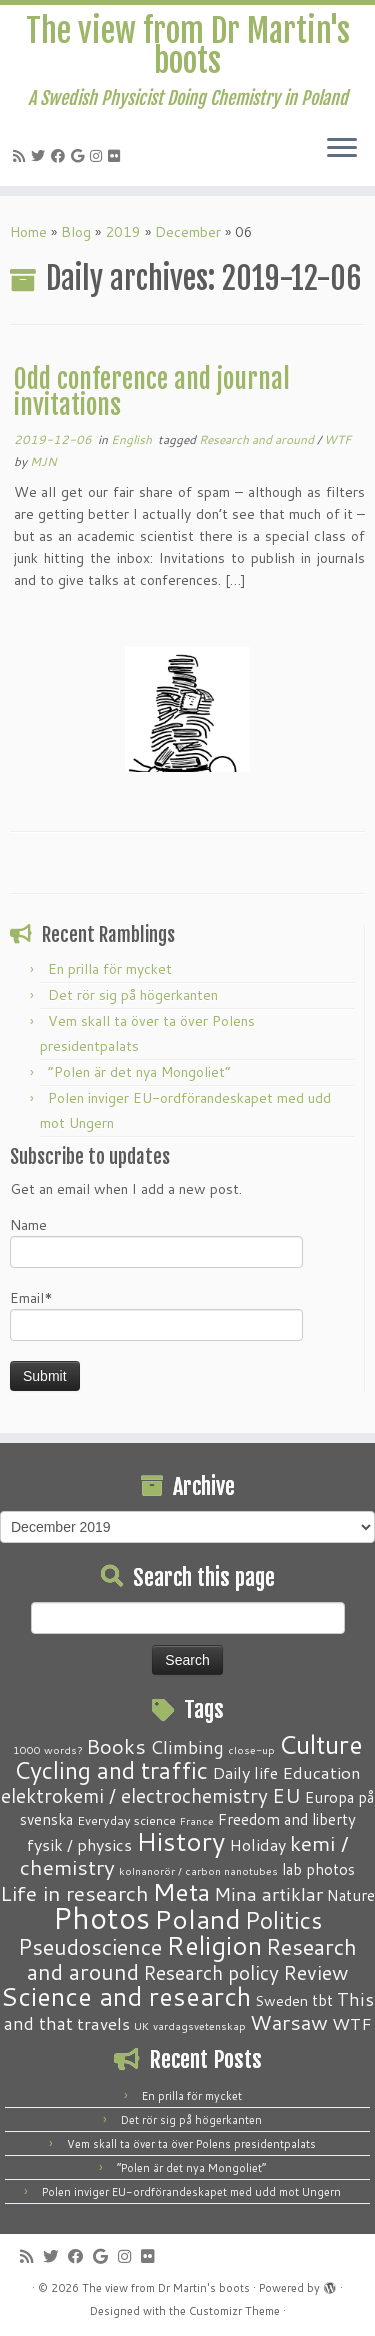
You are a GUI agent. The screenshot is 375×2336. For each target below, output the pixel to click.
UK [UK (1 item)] (141, 2025)
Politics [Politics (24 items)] (283, 1920)
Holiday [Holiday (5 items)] (257, 1844)
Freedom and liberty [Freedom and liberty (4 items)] (287, 1819)
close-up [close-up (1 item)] (251, 1749)
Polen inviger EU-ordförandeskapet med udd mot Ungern (191, 2192)
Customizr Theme (234, 2311)
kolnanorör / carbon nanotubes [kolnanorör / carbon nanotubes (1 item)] (198, 1870)
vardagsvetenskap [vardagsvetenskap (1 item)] (199, 2025)
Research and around (258, 439)
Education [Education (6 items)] (321, 1772)
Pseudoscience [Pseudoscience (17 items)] (90, 1946)
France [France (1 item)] (197, 1820)
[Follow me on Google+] (80, 156)
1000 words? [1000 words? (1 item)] (47, 1749)
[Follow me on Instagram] (99, 156)
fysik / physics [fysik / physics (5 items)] (79, 1844)
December (188, 232)
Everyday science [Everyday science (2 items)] (126, 1820)
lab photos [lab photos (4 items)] (318, 1869)
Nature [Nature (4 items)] (351, 1895)
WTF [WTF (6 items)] (352, 2023)
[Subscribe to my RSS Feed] (22, 156)
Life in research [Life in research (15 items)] (74, 1893)
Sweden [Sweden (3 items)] (281, 2001)
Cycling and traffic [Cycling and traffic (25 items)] (111, 1770)
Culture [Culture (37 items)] (321, 1744)
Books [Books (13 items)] (116, 1746)
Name (156, 1241)
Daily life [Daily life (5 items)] (245, 1772)
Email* (156, 1314)
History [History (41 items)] (180, 1841)
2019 (123, 232)
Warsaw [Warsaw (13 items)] (289, 2022)
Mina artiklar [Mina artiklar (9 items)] (268, 1894)
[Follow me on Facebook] (61, 156)
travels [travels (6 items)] (103, 2023)
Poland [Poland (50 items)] (197, 1919)
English (133, 439)
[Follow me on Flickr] (117, 156)
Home (28, 232)
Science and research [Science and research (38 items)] (126, 1996)
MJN (43, 461)
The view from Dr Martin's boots (188, 46)
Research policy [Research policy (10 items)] (211, 1972)
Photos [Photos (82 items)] (101, 1917)
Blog (76, 232)
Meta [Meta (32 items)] (181, 1891)
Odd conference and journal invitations (152, 392)
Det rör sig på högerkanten (133, 995)
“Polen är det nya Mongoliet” (139, 1072)
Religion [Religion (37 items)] (214, 1945)
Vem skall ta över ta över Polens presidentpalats (191, 2144)
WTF (337, 439)
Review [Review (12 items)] (315, 1972)
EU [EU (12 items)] (286, 1795)
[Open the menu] (342, 150)
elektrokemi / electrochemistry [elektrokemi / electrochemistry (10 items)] (134, 1795)
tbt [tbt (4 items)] (322, 2000)
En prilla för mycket (110, 969)
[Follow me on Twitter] (41, 156)
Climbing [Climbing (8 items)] (187, 1747)
